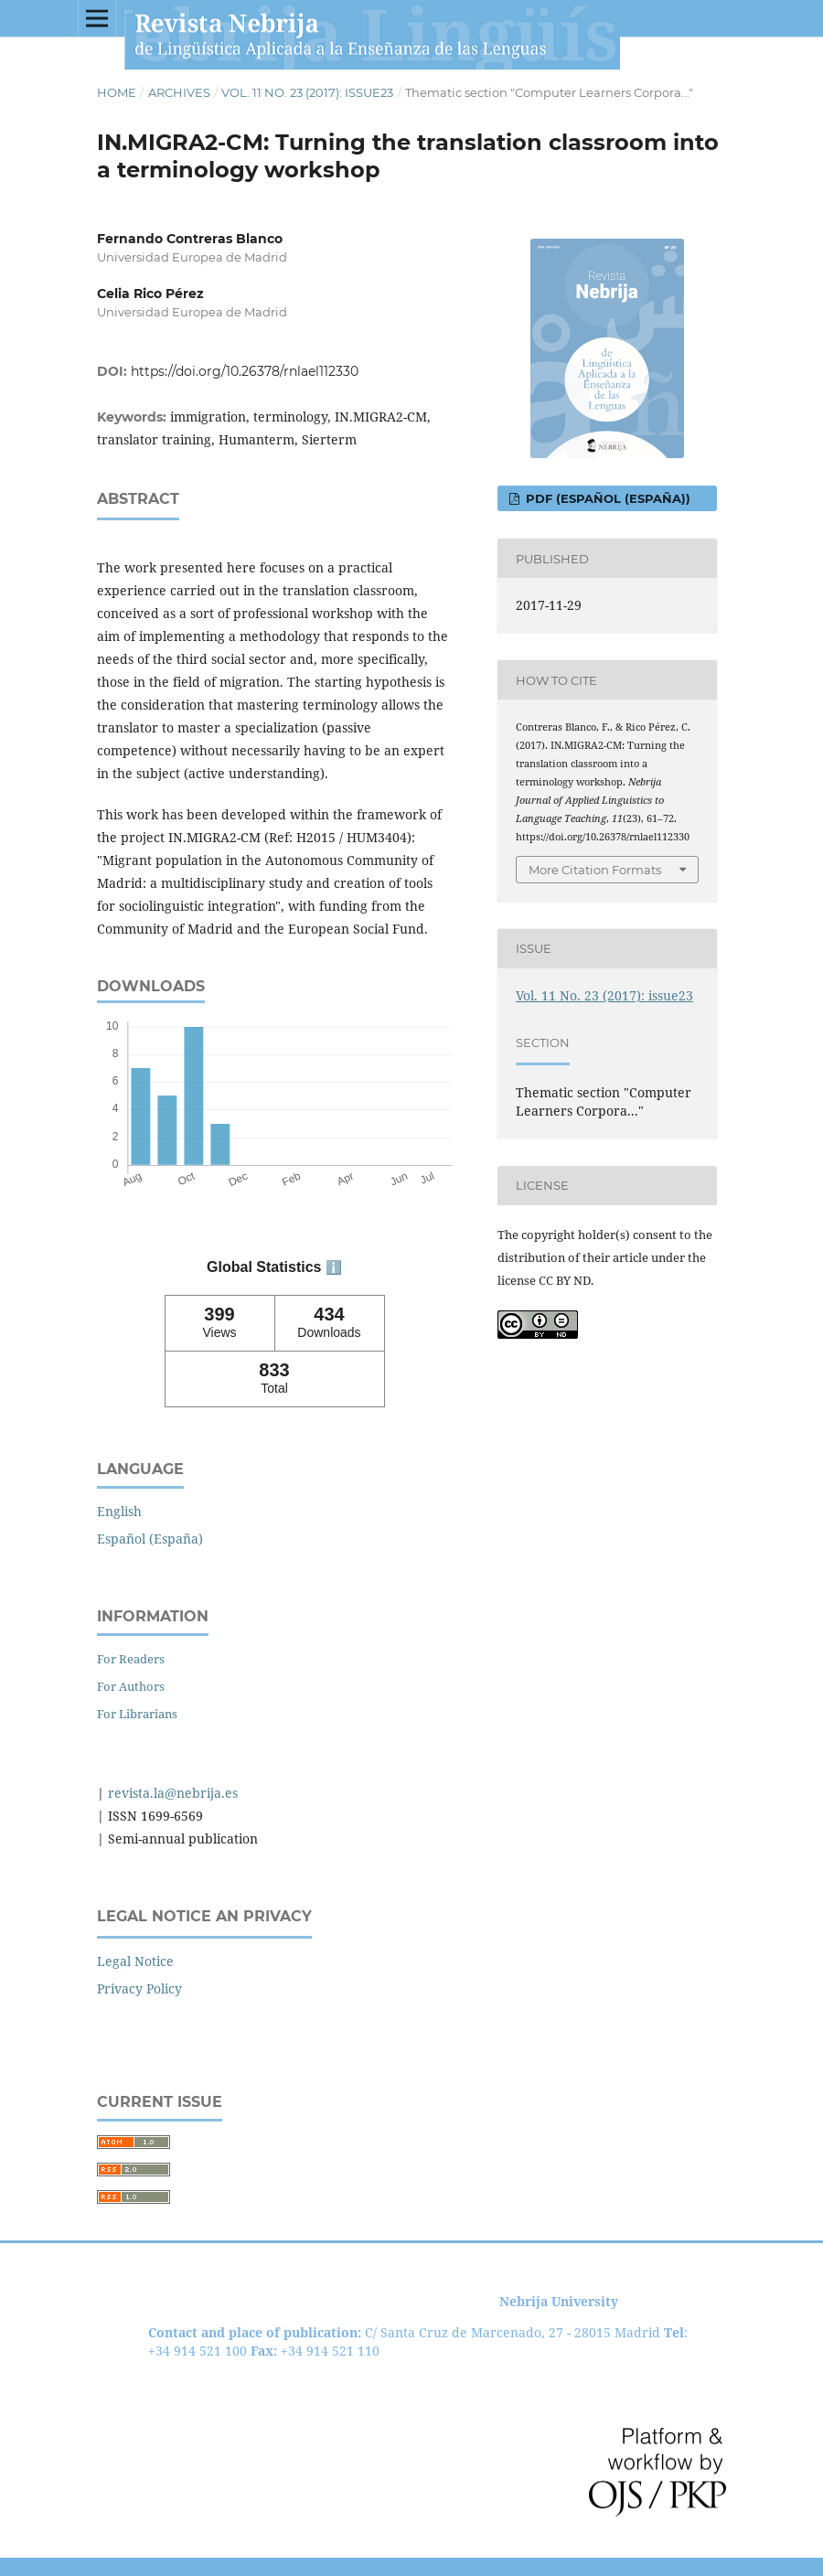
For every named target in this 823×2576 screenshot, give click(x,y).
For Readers (131, 1659)
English (119, 1511)
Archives (179, 92)
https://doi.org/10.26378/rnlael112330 (244, 371)
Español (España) (150, 1538)
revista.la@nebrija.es (171, 1792)
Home (116, 92)
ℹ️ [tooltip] (334, 1267)
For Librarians (137, 1713)
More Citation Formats (595, 869)
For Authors (131, 1686)
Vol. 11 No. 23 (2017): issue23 (307, 92)
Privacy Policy (139, 1988)
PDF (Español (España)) (606, 498)
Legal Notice (135, 1961)
